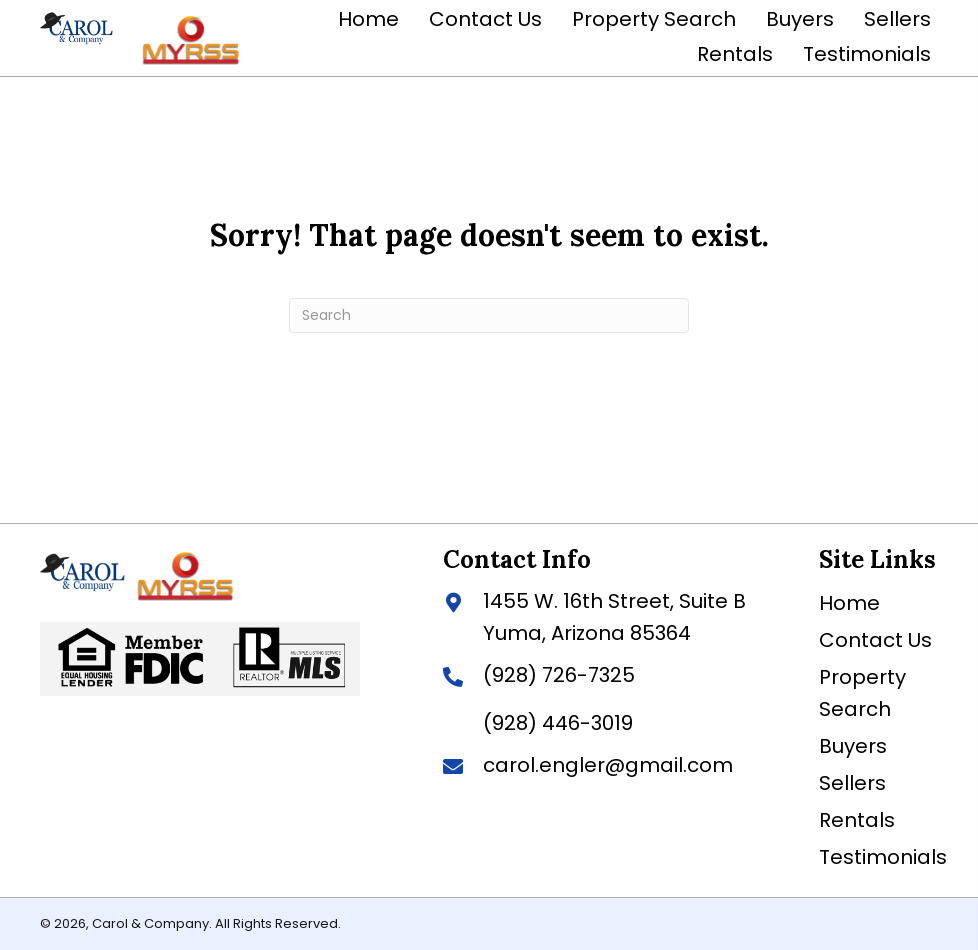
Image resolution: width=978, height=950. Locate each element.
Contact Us (875, 640)
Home (849, 603)
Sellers (852, 783)
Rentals (857, 820)
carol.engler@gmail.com (608, 765)
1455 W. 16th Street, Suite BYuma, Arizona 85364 (614, 617)
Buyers (853, 746)
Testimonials (883, 857)
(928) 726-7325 (559, 675)
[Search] (489, 315)
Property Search (862, 693)
